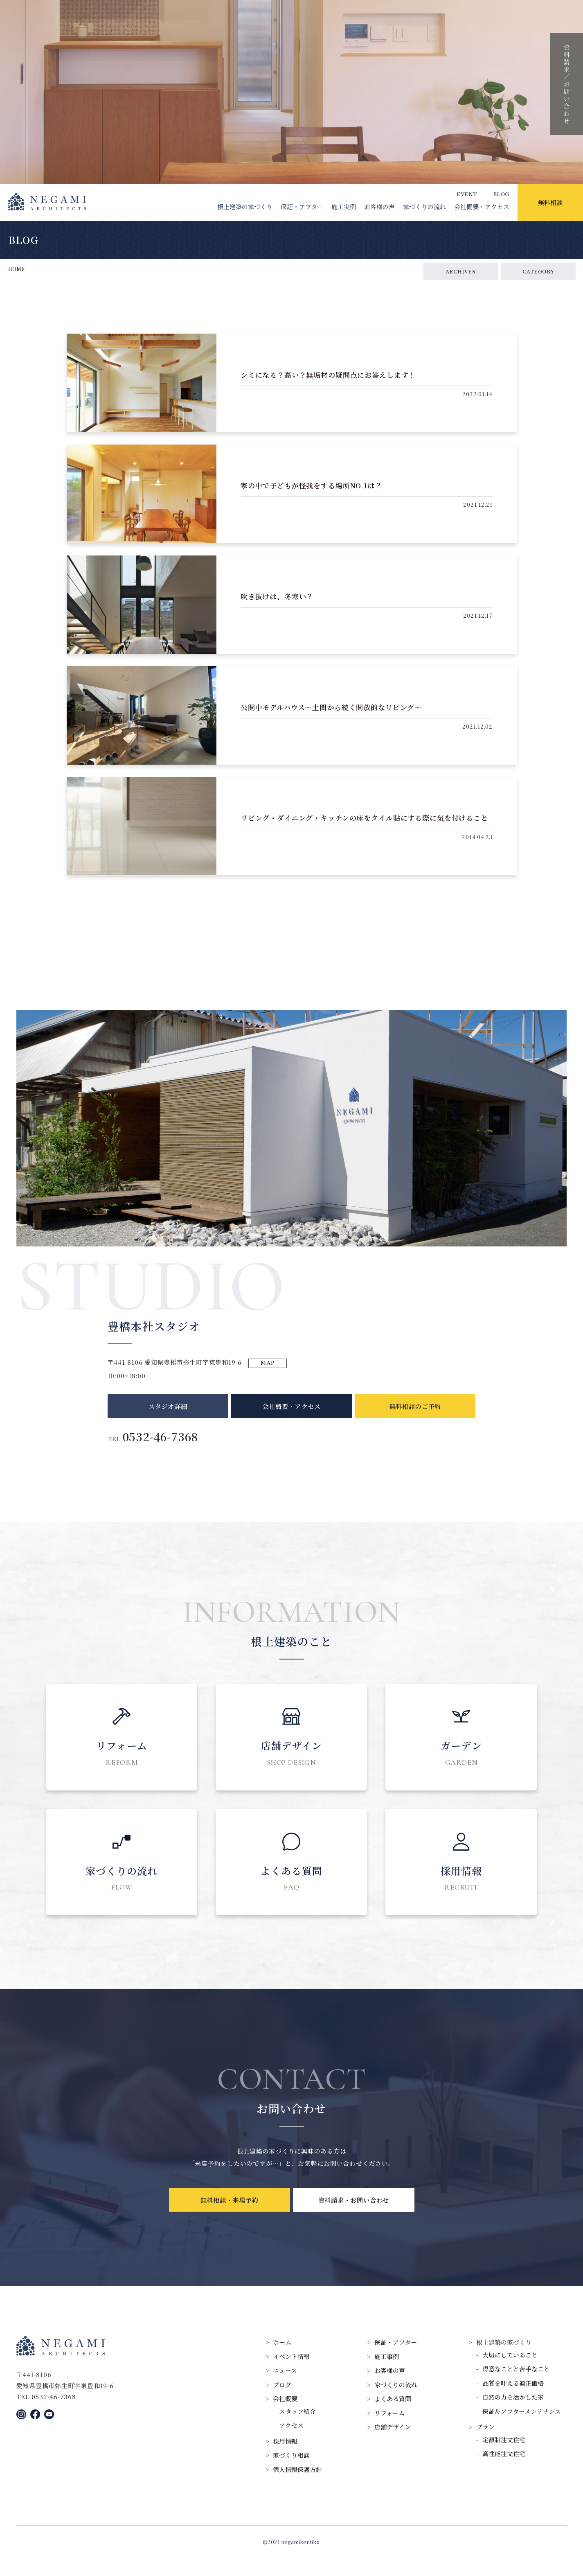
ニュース (285, 2388)
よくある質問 (392, 2416)
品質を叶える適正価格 (513, 2400)
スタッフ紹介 (297, 2428)
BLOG (501, 193)
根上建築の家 (244, 206)
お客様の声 (379, 206)
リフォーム (389, 2430)
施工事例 (386, 2373)
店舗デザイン (392, 2444)
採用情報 (285, 2458)
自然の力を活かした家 (513, 2414)
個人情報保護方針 (297, 2486)
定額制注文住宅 (503, 2456)
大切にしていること (510, 2372)
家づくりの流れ (424, 206)
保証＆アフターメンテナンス (521, 2428)
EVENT (467, 193)
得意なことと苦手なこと (516, 2386)
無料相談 (550, 202)
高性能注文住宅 (503, 2471)
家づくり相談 (291, 2472)
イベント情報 (291, 2373)
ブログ (282, 2402)
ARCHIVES (461, 271)
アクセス (291, 2442)
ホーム (282, 2359)
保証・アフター (302, 206)
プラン (485, 2444)
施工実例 (343, 206)
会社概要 (481, 206)
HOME (16, 268)
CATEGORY (538, 271)
